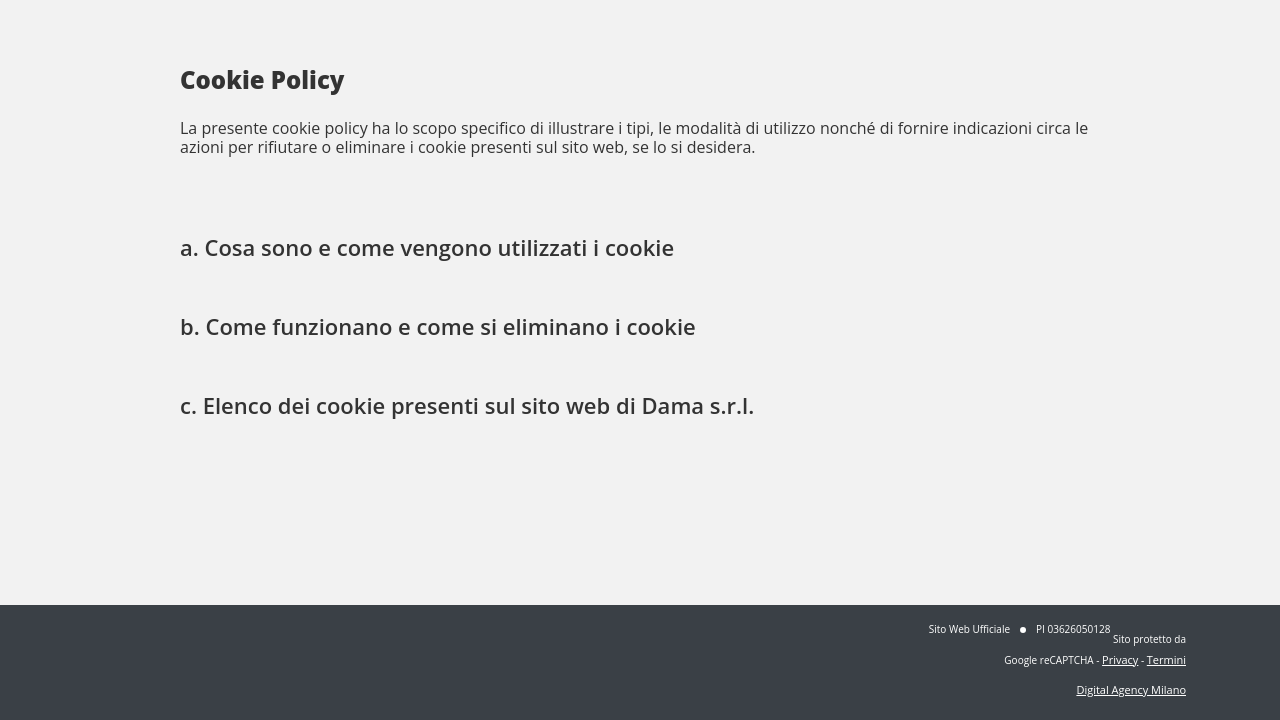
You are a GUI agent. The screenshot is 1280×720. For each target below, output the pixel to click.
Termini (1166, 659)
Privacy (1120, 659)
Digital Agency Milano (1131, 689)
